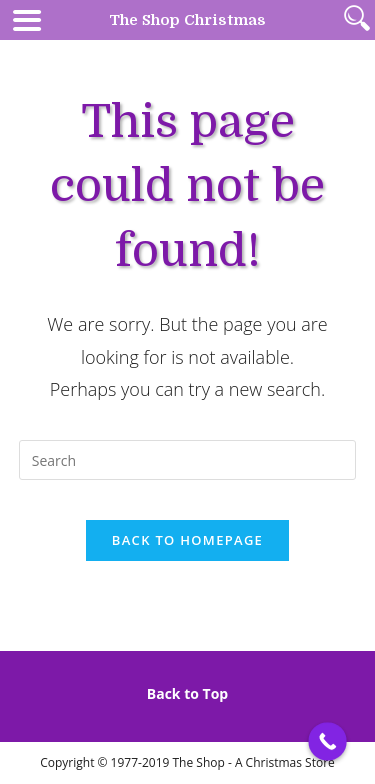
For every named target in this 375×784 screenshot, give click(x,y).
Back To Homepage (187, 540)
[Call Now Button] (327, 741)
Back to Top (187, 693)
